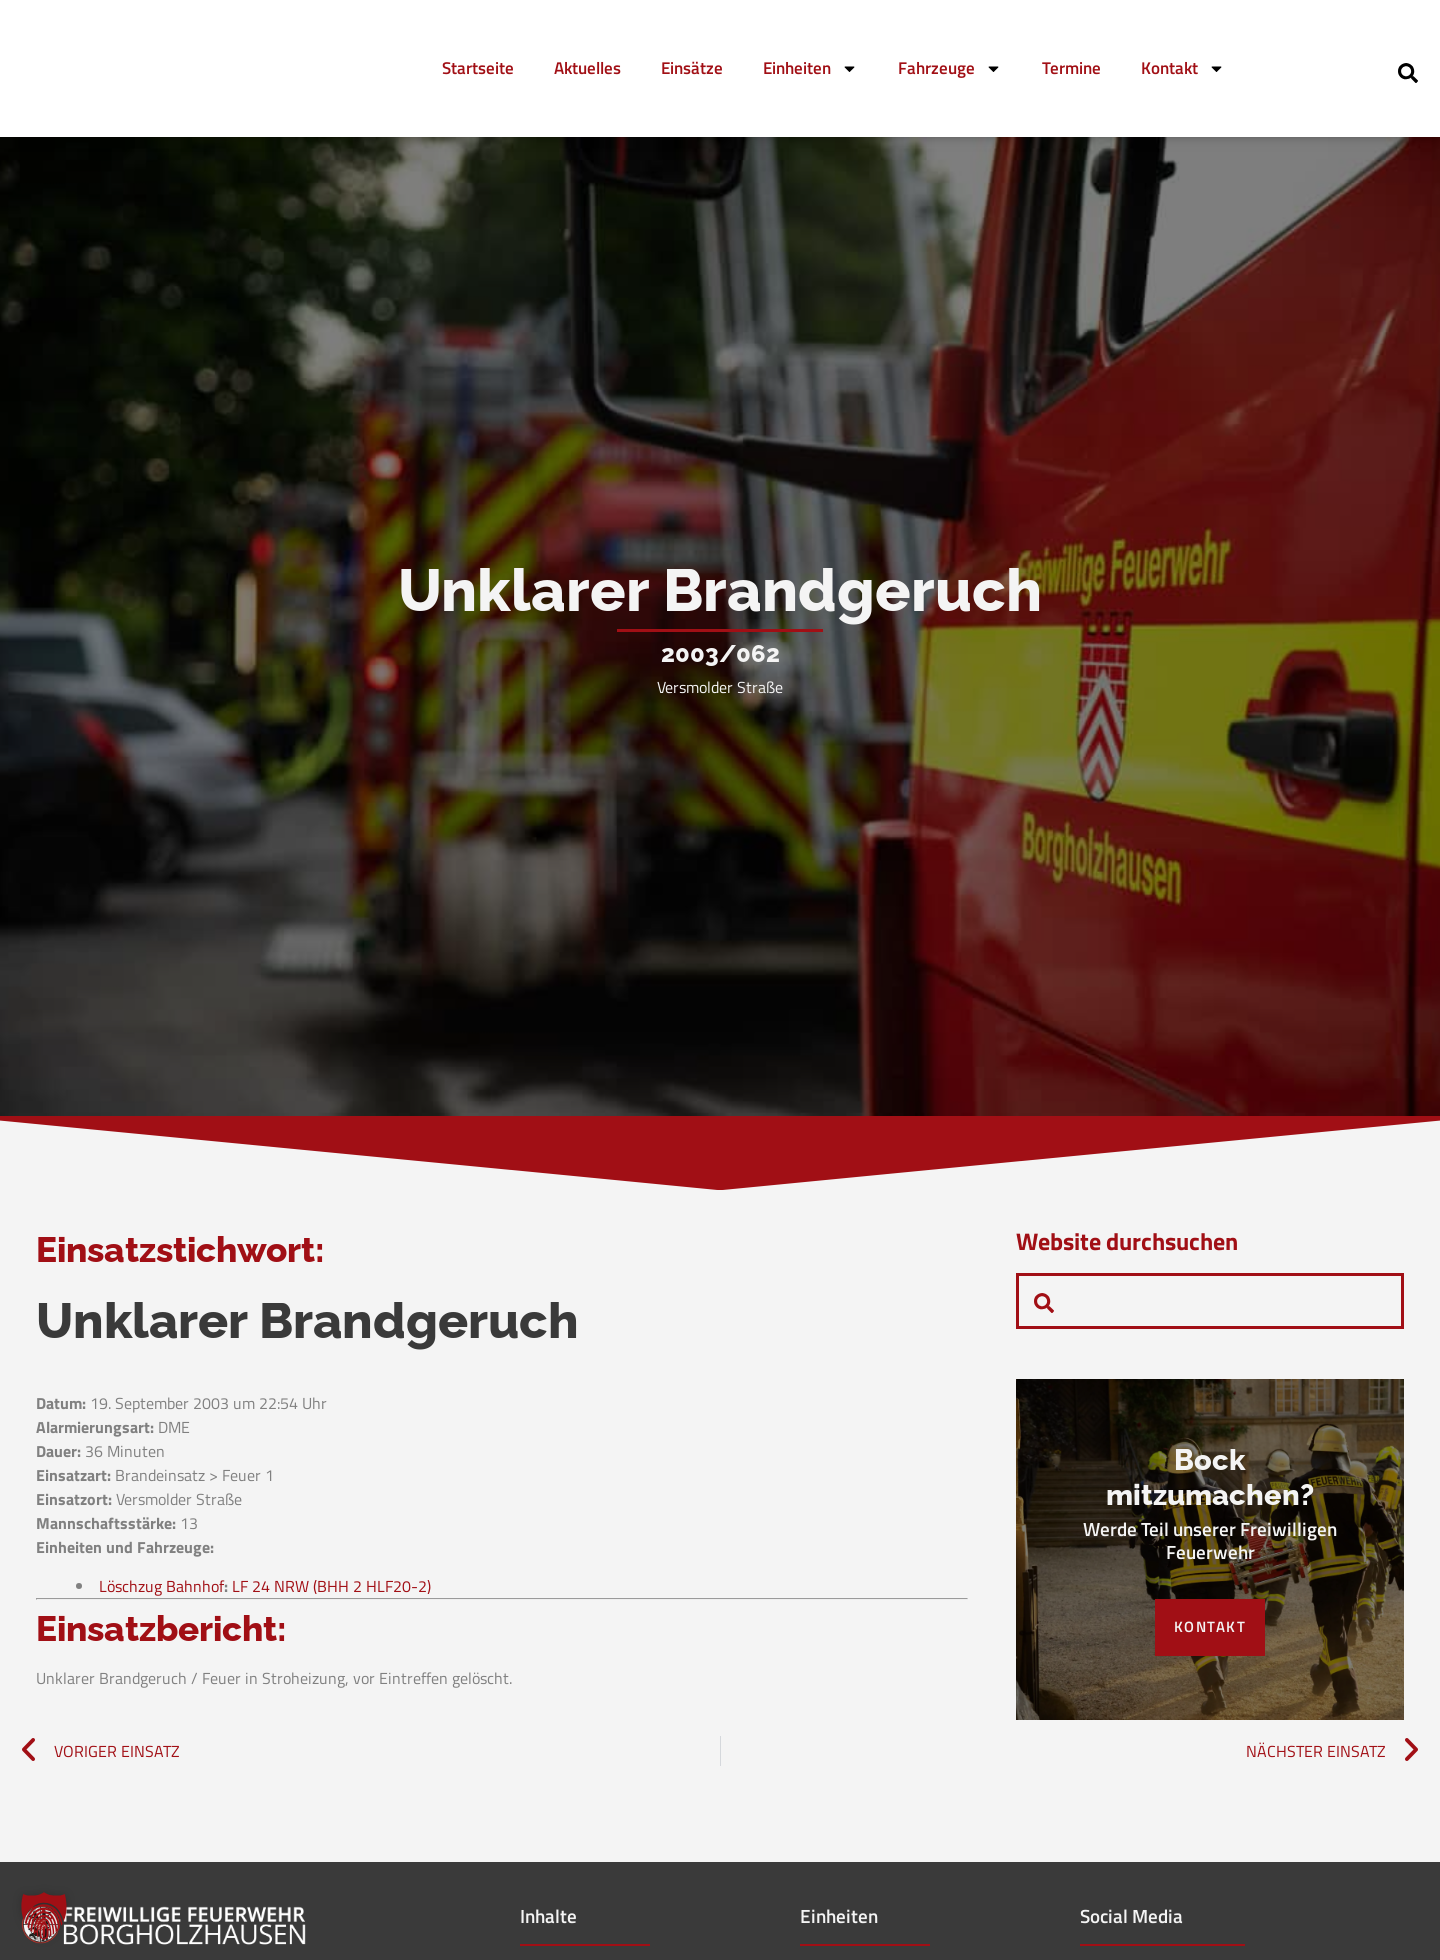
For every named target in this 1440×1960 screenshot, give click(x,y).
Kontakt (1183, 68)
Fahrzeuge (950, 68)
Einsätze (692, 68)
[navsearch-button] (1408, 71)
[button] (44, 1916)
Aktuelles (587, 68)
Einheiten (810, 68)
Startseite (478, 68)
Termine (1071, 68)
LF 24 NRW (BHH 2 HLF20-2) (331, 1591)
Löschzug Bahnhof (161, 1591)
